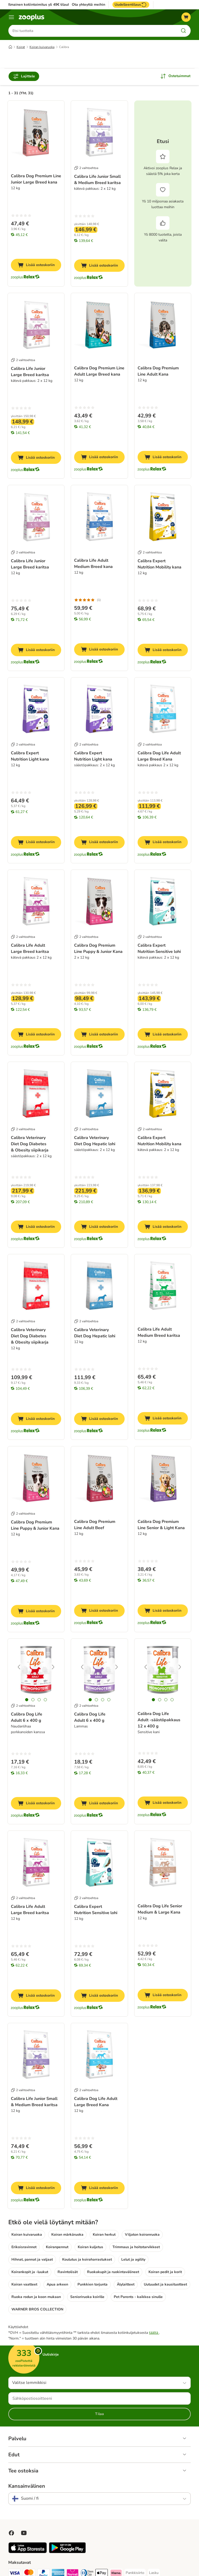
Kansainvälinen (26, 2486)
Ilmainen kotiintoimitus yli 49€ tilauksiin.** (44, 4)
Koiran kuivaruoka (42, 47)
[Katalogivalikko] (11, 17)
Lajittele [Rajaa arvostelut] (24, 77)
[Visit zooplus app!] (27, 2552)
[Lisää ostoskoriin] (36, 265)
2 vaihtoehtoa (86, 168)
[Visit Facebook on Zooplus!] (11, 2533)
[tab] (26, 1700)
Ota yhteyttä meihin (88, 4)
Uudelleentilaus (131, 5)
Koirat (21, 47)
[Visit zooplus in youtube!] (24, 2533)
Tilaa (99, 2414)
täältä (154, 2332)
